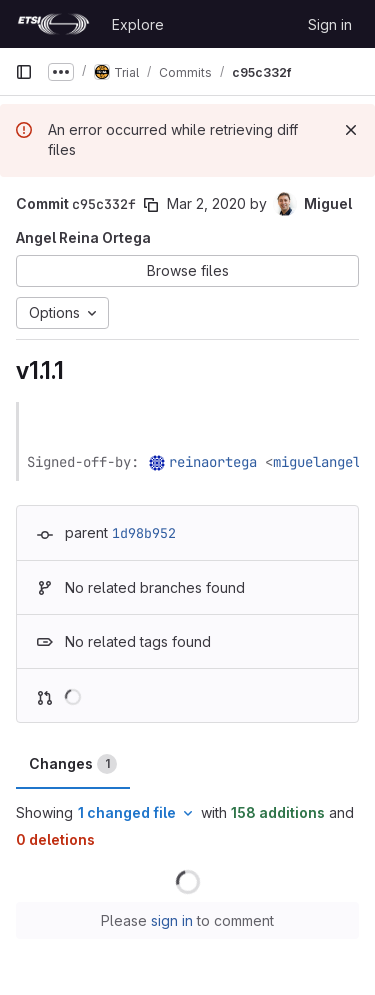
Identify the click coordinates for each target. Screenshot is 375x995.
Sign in (330, 24)
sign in (172, 920)
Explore (138, 24)
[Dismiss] (351, 130)
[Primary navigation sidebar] (24, 72)
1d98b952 (144, 533)
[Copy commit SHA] (151, 205)
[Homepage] (53, 24)
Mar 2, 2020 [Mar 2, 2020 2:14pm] (206, 203)
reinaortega (213, 462)
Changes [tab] (73, 764)
